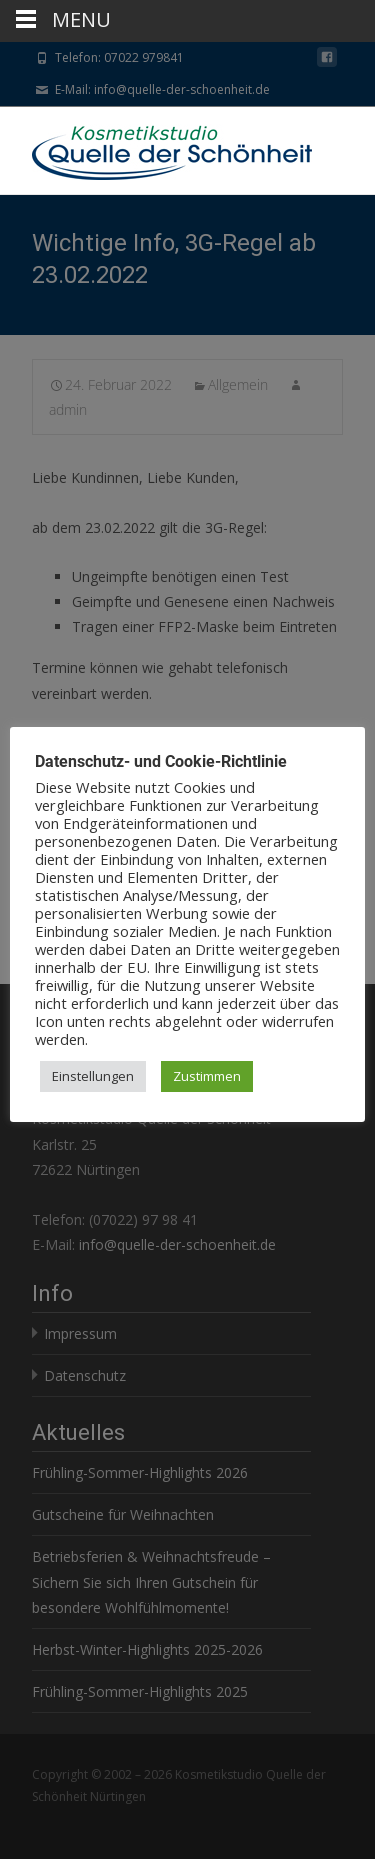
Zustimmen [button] (207, 1076)
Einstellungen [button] (93, 1076)
